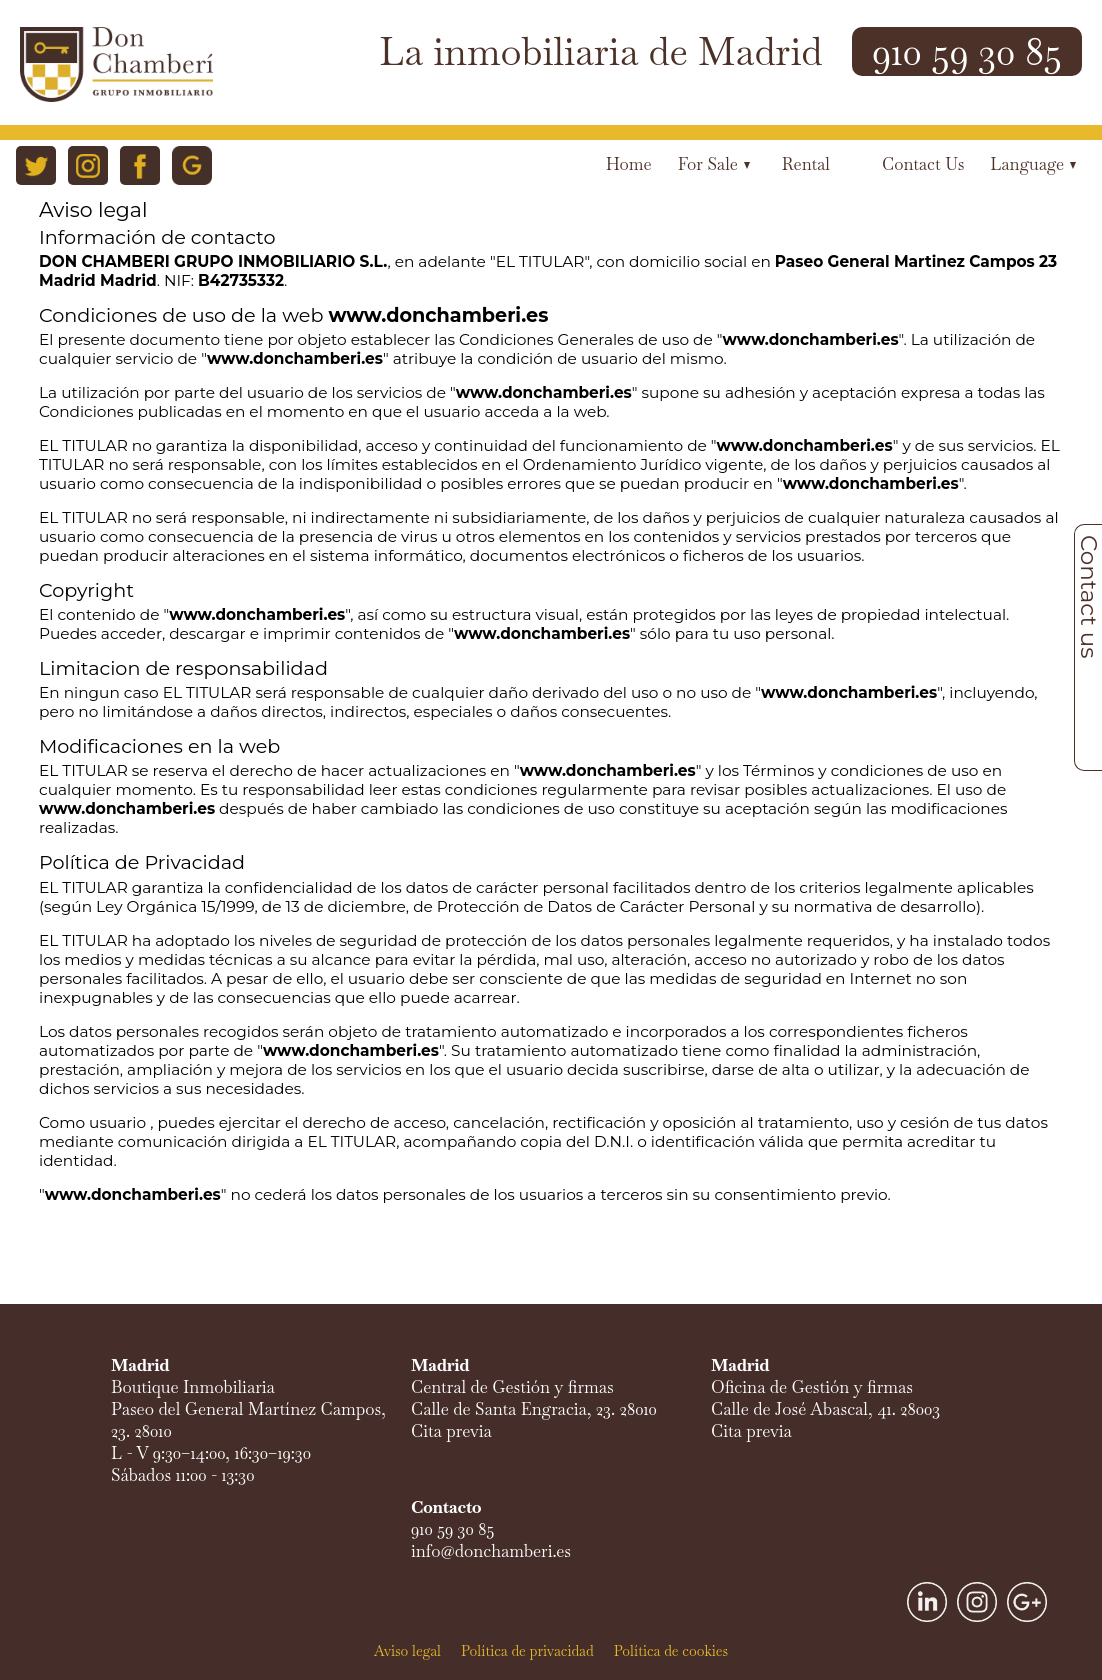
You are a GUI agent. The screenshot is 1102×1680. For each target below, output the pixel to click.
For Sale (714, 164)
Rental (806, 164)
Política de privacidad (527, 1651)
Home (629, 164)
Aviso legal (407, 1651)
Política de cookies (671, 1651)
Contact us (923, 164)
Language (1033, 164)
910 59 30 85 (967, 51)
